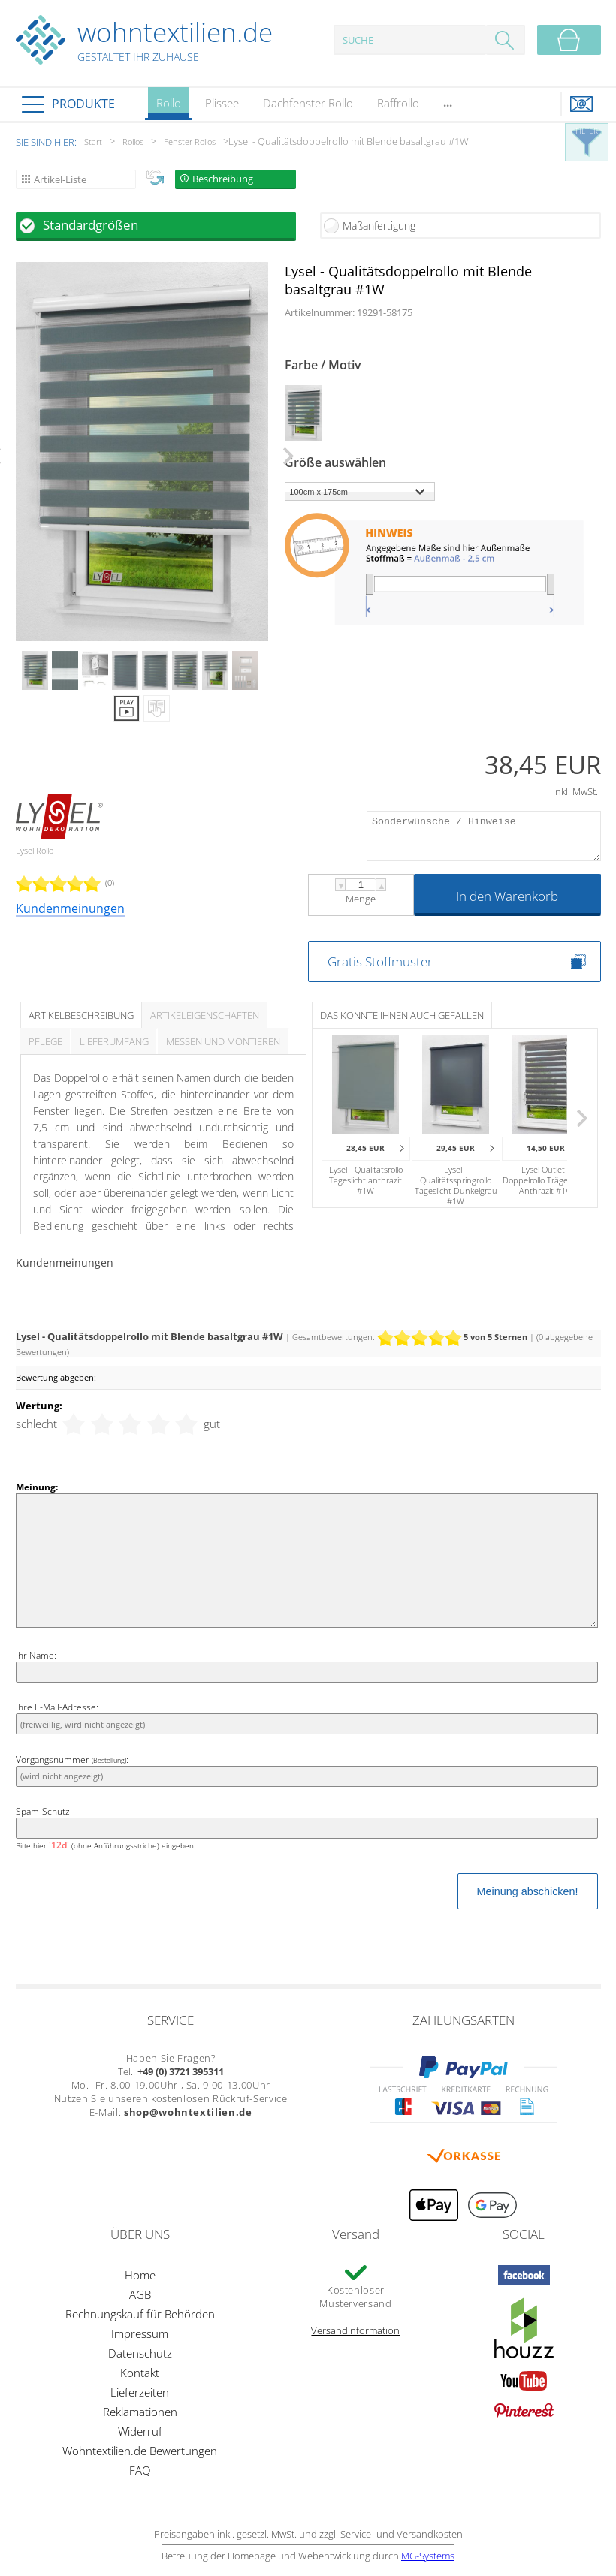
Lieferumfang (114, 1041)
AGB (140, 2294)
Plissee (222, 102)
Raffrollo (398, 102)
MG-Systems (427, 2555)
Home (140, 2274)
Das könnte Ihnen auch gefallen (402, 1015)
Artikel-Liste (60, 179)
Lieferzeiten (139, 2392)
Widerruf (140, 2431)
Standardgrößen (90, 224)
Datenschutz (140, 2353)
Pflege (45, 1041)
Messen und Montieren (223, 1041)
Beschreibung (222, 178)
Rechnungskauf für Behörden (140, 2313)
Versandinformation (355, 2330)
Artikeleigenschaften (204, 1015)
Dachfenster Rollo (308, 102)
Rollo (168, 107)
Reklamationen (140, 2411)
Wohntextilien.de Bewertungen (139, 2450)
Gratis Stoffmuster (380, 961)
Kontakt (139, 2372)
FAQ (139, 2470)
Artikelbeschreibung (81, 1015)
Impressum (139, 2333)
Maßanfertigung (379, 225)
